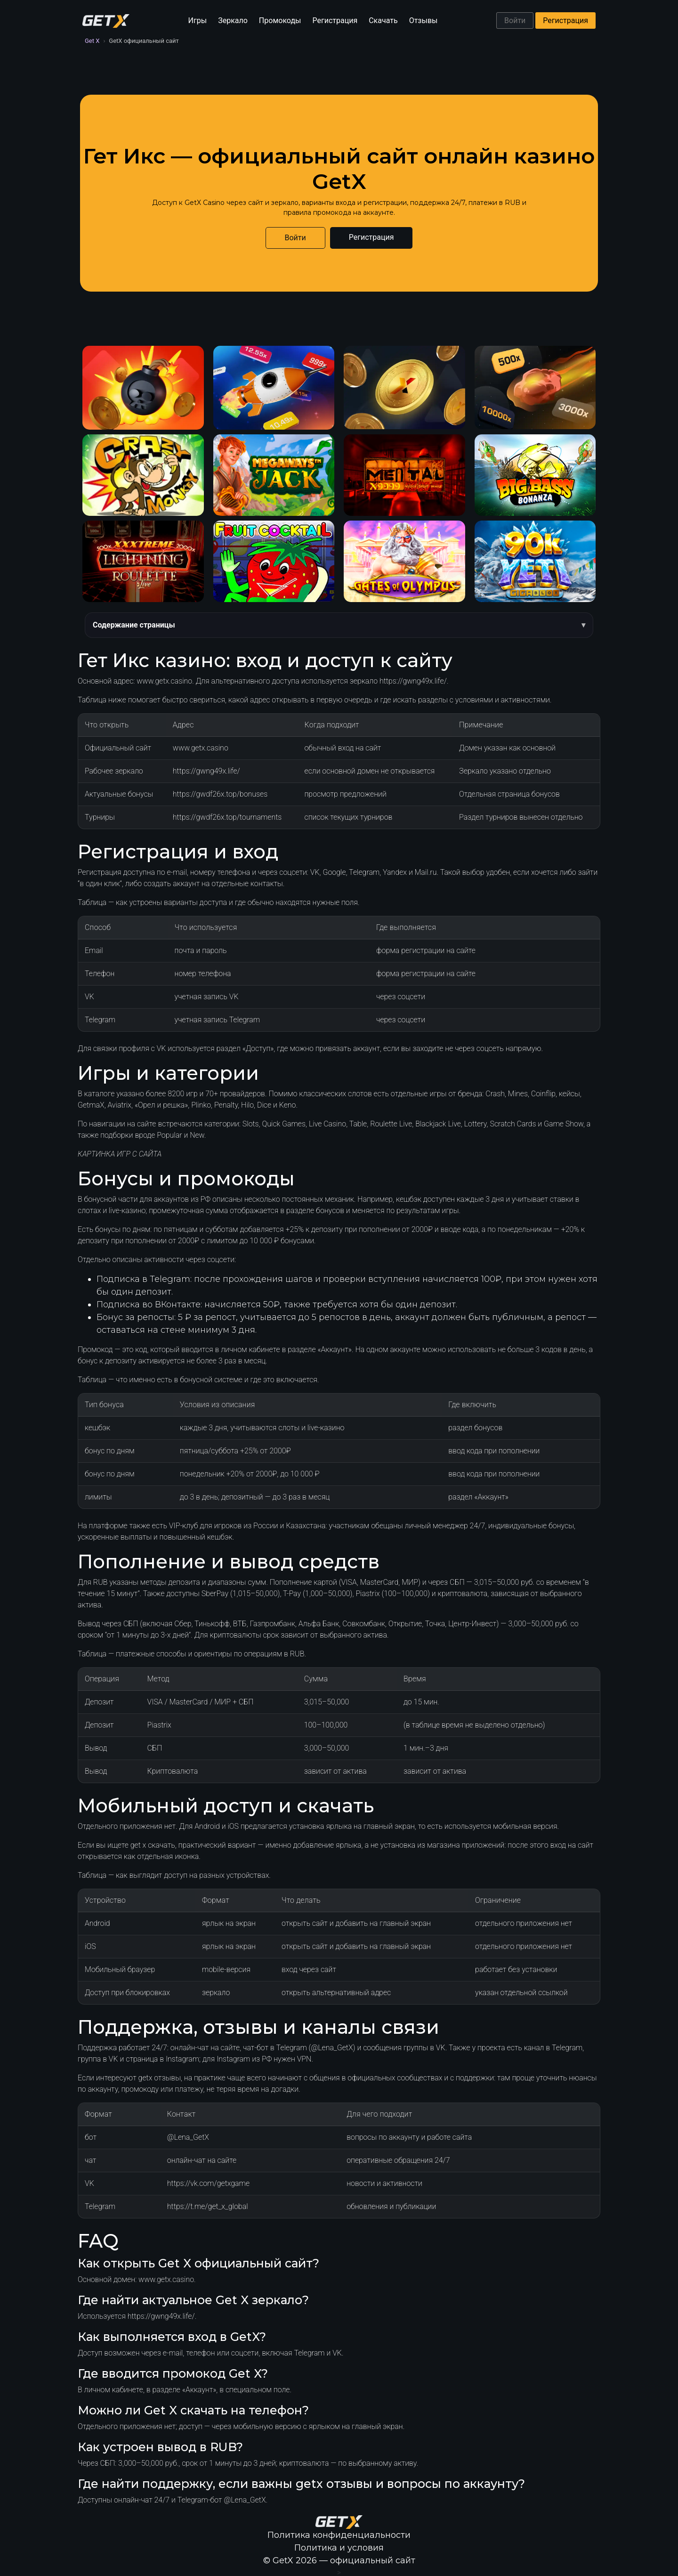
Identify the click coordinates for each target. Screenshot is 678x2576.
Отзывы (423, 20)
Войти (514, 20)
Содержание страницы (134, 624)
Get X (92, 40)
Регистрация (335, 20)
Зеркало (233, 20)
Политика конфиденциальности (339, 2535)
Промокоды (280, 20)
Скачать (383, 20)
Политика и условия (339, 2548)
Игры (197, 20)
